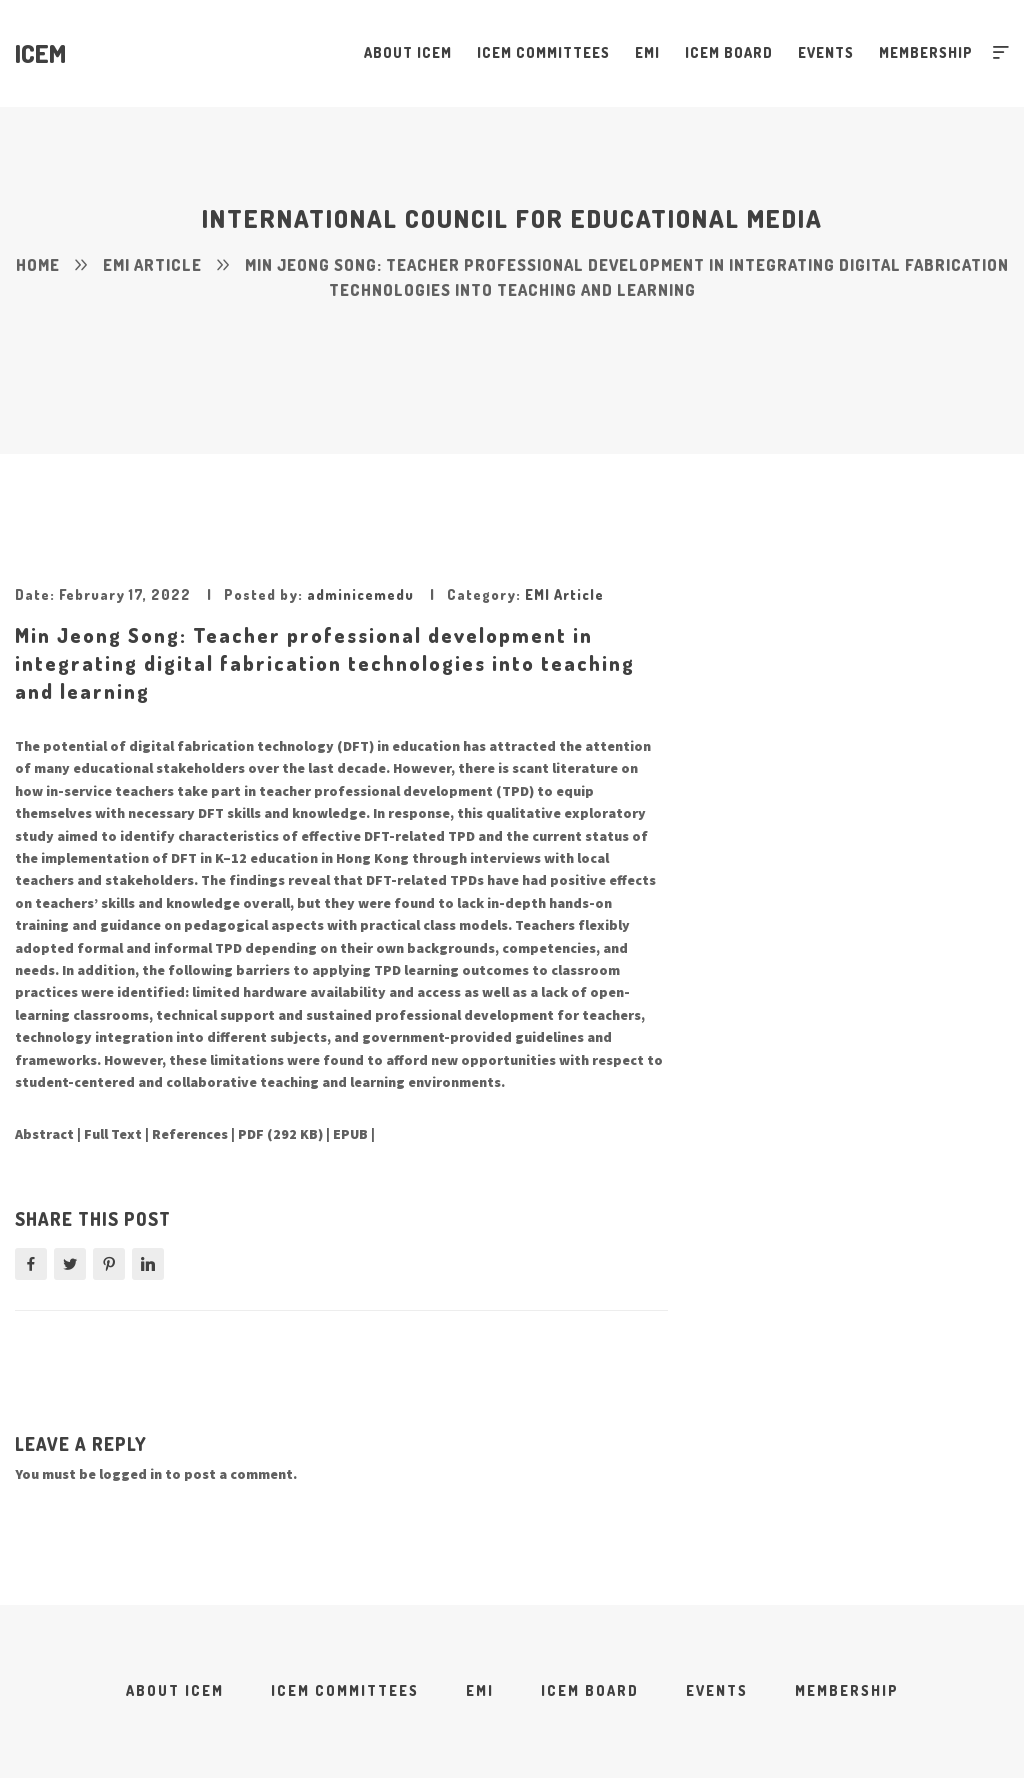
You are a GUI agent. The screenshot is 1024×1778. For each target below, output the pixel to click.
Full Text (113, 1134)
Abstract (44, 1134)
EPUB (350, 1134)
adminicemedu (360, 594)
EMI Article (564, 594)
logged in (130, 1474)
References (190, 1134)
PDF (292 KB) (280, 1134)
